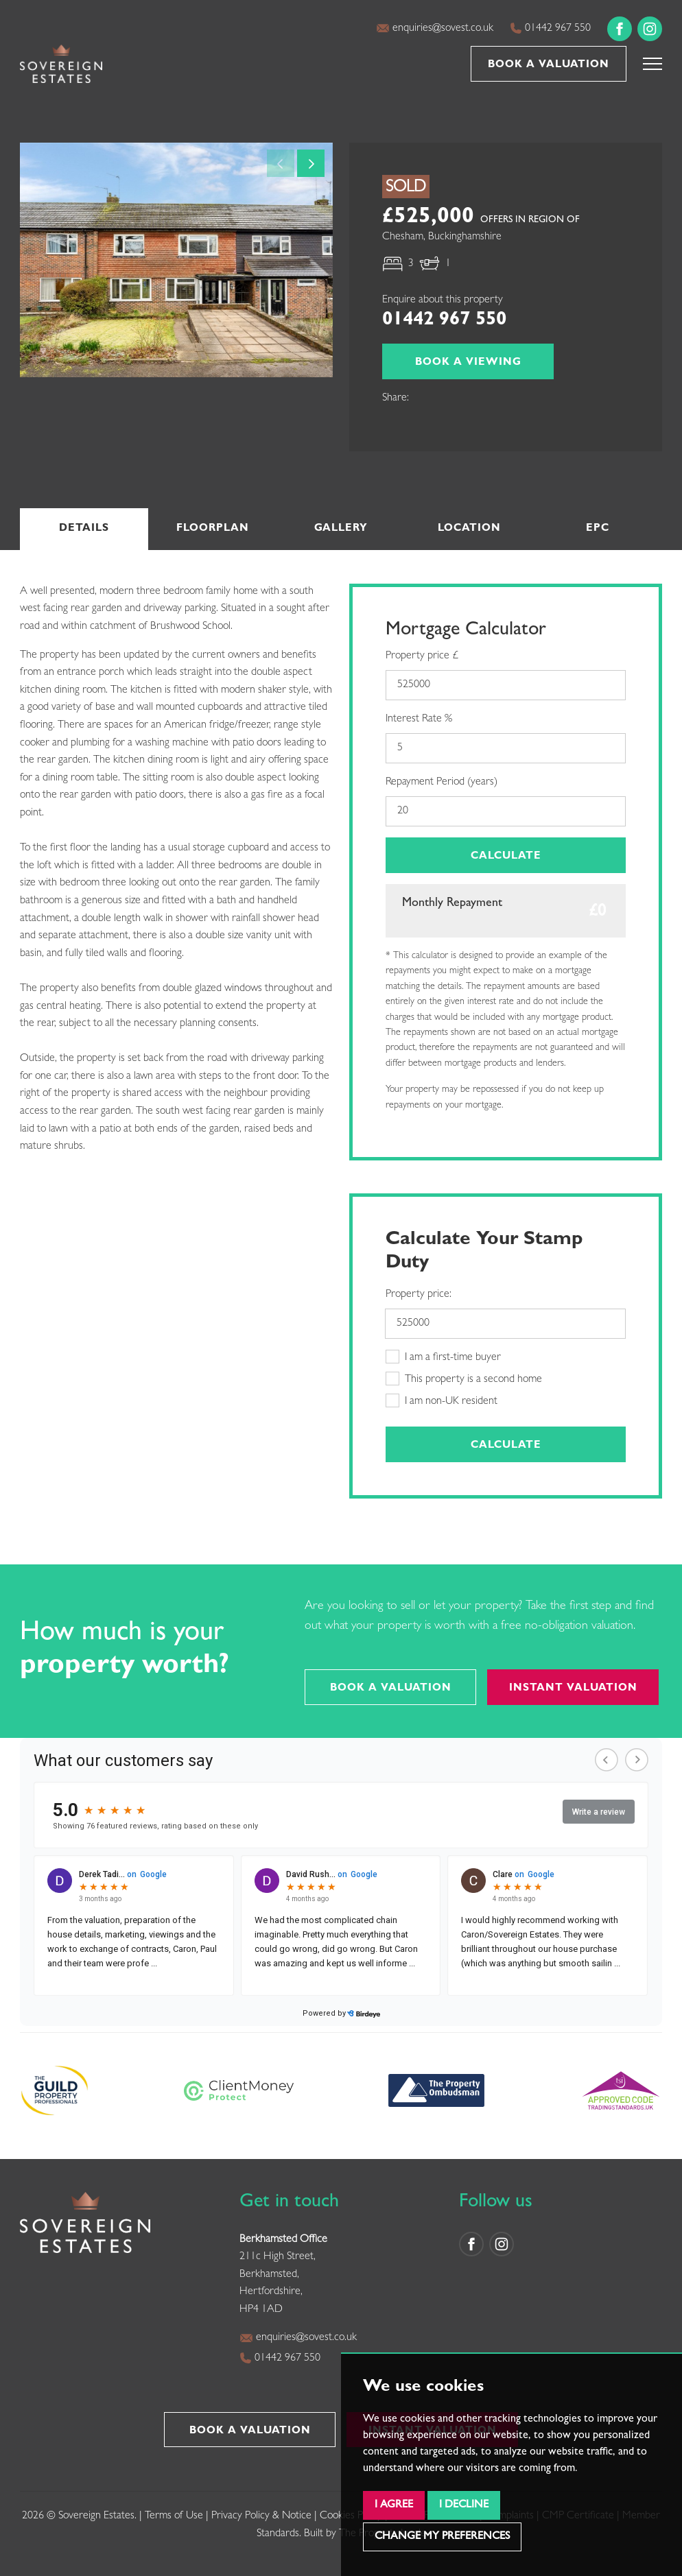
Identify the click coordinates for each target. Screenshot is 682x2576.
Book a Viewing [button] (468, 363)
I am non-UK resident (441, 1400)
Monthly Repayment (452, 904)
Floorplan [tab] (212, 529)
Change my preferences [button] (442, 2536)
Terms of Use (174, 2516)
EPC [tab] (597, 529)
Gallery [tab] (341, 529)
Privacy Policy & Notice (261, 2516)
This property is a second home (464, 1378)
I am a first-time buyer (443, 1356)
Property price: (418, 1294)
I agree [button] (394, 2505)
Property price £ (422, 656)
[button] (652, 64)
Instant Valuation (573, 1689)
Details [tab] (84, 529)
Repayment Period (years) (441, 782)
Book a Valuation (548, 65)
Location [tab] (469, 529)
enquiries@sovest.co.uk (434, 28)
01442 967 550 (550, 28)
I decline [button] (464, 2505)
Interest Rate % (419, 719)
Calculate (506, 857)
